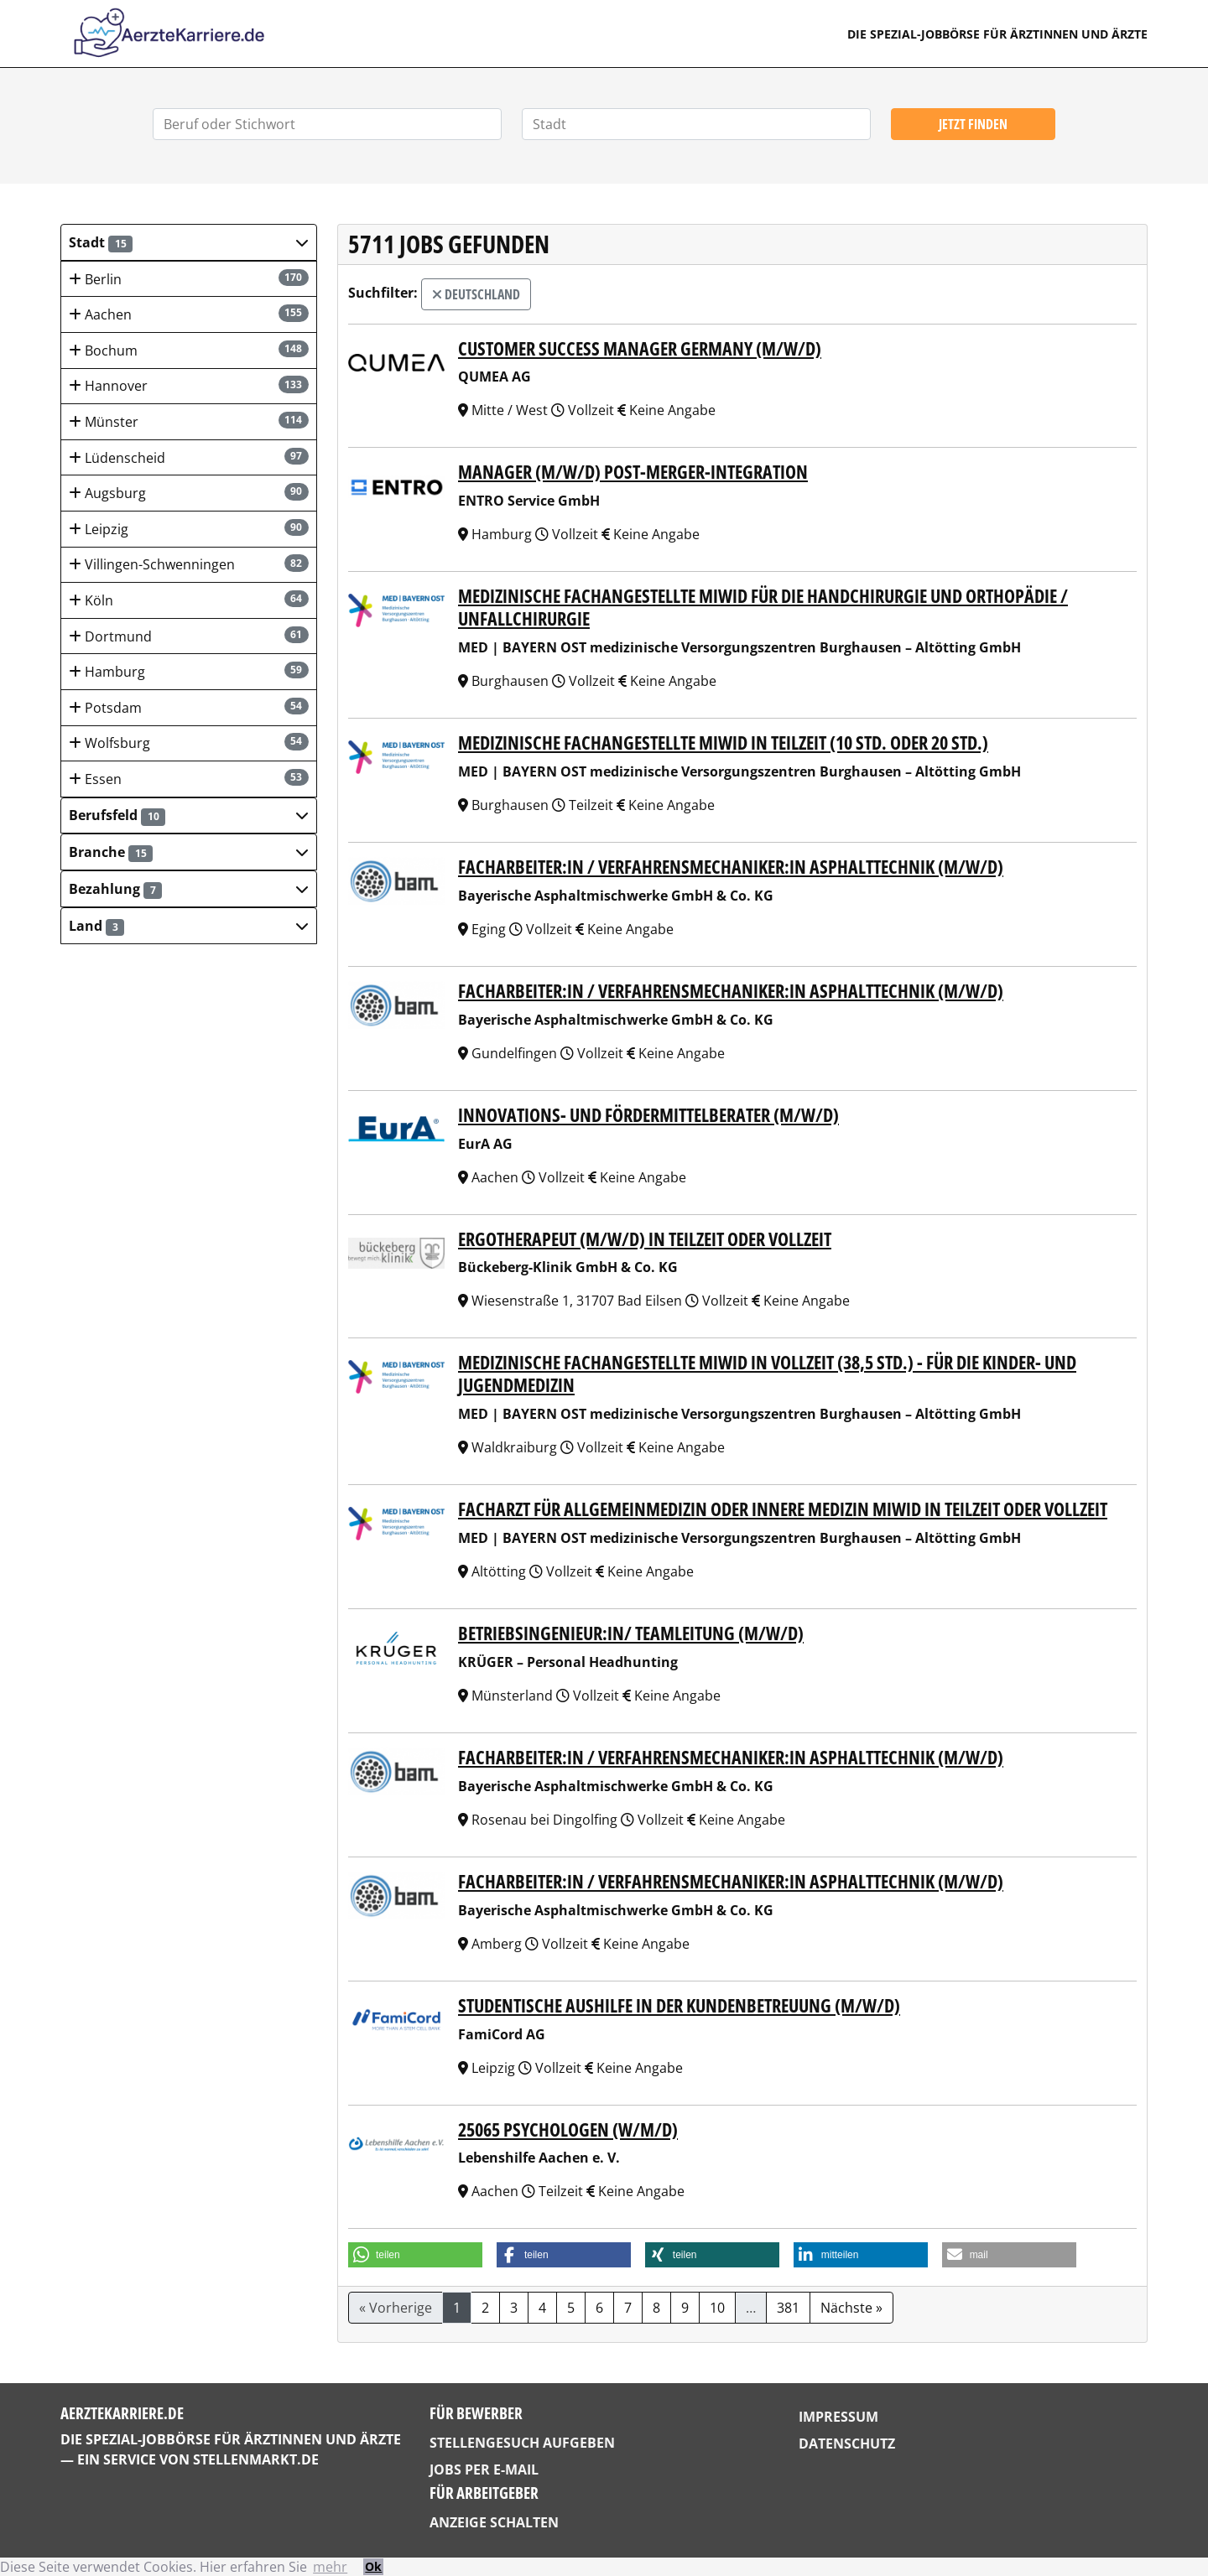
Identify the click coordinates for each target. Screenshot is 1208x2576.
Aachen (189, 314)
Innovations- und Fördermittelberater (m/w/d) (648, 1115)
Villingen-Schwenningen (189, 564)
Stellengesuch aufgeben (522, 2442)
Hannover (189, 385)
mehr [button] (330, 2567)
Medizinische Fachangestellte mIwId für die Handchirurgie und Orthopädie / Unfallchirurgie (763, 607)
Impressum (838, 2416)
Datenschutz (847, 2443)
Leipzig (189, 528)
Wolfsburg (189, 742)
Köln (189, 600)
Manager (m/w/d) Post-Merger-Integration (633, 472)
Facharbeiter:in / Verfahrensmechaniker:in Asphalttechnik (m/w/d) (730, 867)
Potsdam (189, 707)
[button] (188, 242)
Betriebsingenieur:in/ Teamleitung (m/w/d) (631, 1633)
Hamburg (189, 671)
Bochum (189, 350)
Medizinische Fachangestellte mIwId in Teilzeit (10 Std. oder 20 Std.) (723, 743)
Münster (189, 421)
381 (788, 2307)
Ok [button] (373, 2566)
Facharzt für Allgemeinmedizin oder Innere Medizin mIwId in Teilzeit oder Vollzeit (782, 1509)
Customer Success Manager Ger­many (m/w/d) (639, 348)
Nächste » (851, 2307)
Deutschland (476, 294)
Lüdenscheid (189, 457)
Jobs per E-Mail (484, 2469)
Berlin (189, 278)
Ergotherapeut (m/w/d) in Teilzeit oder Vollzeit (644, 1239)
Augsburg (189, 492)
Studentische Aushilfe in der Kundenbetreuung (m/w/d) (679, 2005)
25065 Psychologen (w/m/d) (568, 2129)
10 (717, 2307)
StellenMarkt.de (256, 2459)
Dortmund (189, 636)
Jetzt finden (973, 124)
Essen (189, 778)
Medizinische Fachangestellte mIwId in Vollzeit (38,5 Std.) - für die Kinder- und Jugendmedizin (767, 1373)
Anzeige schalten (494, 2522)
